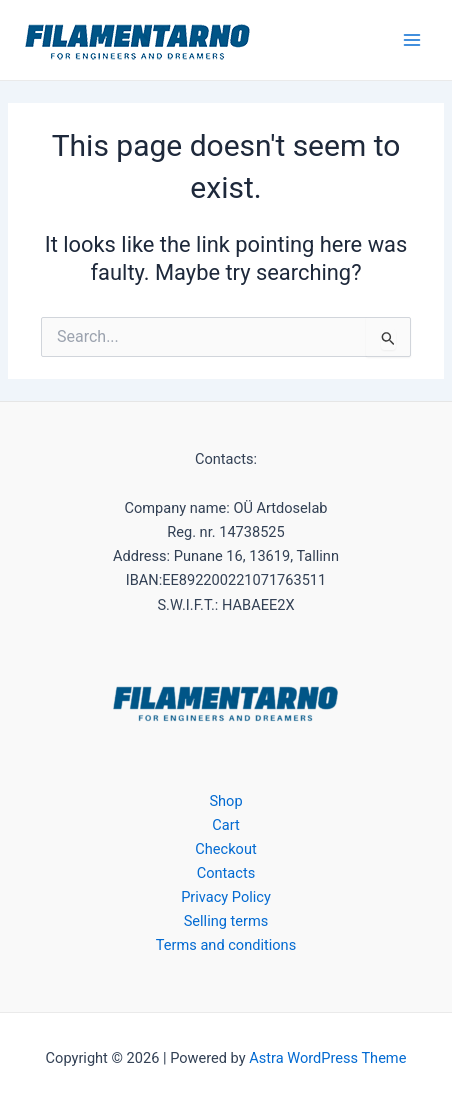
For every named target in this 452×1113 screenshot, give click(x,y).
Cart (225, 825)
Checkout (225, 849)
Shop (225, 801)
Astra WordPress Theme (327, 1058)
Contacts (226, 873)
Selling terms (226, 921)
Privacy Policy (226, 897)
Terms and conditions (226, 945)
